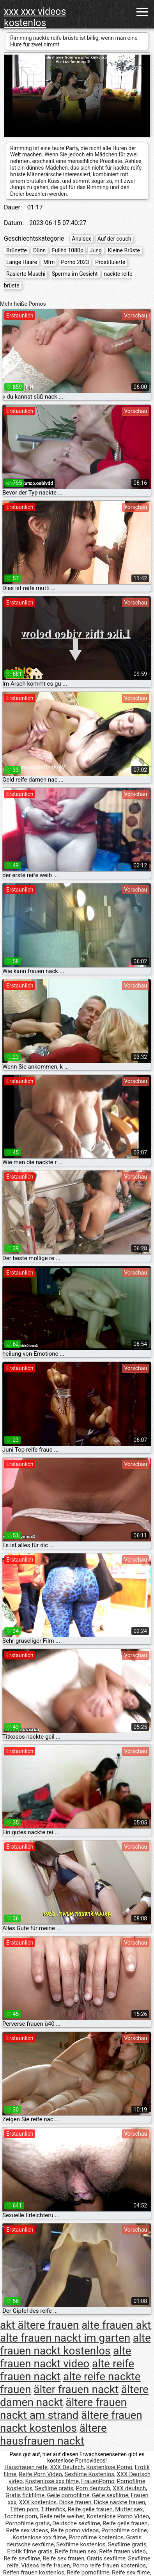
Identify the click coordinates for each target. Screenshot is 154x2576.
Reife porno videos (75, 2530)
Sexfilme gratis (54, 2488)
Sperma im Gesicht (74, 274)
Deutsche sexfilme (76, 2523)
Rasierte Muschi (25, 274)
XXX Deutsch (67, 2467)
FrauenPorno (97, 2481)
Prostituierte (110, 262)
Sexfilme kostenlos (80, 2544)
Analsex (81, 239)
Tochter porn (20, 2516)
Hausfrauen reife (26, 2467)
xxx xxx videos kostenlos (35, 17)
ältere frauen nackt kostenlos (71, 2421)
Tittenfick (53, 2509)
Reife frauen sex (76, 2551)
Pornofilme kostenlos (96, 2537)
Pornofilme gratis (27, 2523)
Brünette (16, 250)
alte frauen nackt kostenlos (75, 2344)
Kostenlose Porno (109, 2467)
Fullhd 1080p (67, 250)
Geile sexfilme (110, 2495)
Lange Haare (21, 262)
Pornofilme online (124, 2530)
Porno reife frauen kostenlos (109, 2565)
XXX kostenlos (38, 2502)
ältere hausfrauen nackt (53, 2434)
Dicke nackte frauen (119, 2502)
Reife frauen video (122, 2551)
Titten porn (24, 2509)
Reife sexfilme (22, 2558)
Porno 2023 (75, 262)
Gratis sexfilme (106, 2558)
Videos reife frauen (45, 2565)
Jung (96, 250)
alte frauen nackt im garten (65, 2337)
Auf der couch (114, 239)
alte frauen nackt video (65, 2357)
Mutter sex (129, 2509)
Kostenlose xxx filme (51, 2481)
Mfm (49, 262)
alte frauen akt (116, 2325)
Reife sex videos (27, 2530)
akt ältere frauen (39, 2325)
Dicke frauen (75, 2502)
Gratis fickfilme (24, 2495)
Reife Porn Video (40, 2474)
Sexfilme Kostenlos (89, 2474)
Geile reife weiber (61, 2516)
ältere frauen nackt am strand (63, 2409)
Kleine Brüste (124, 250)
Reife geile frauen (90, 2509)
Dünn (39, 250)
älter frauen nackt (76, 2389)
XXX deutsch (129, 2488)
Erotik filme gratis (29, 2551)
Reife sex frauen (63, 2558)
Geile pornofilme (68, 2495)
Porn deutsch (93, 2488)
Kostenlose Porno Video (118, 2516)
